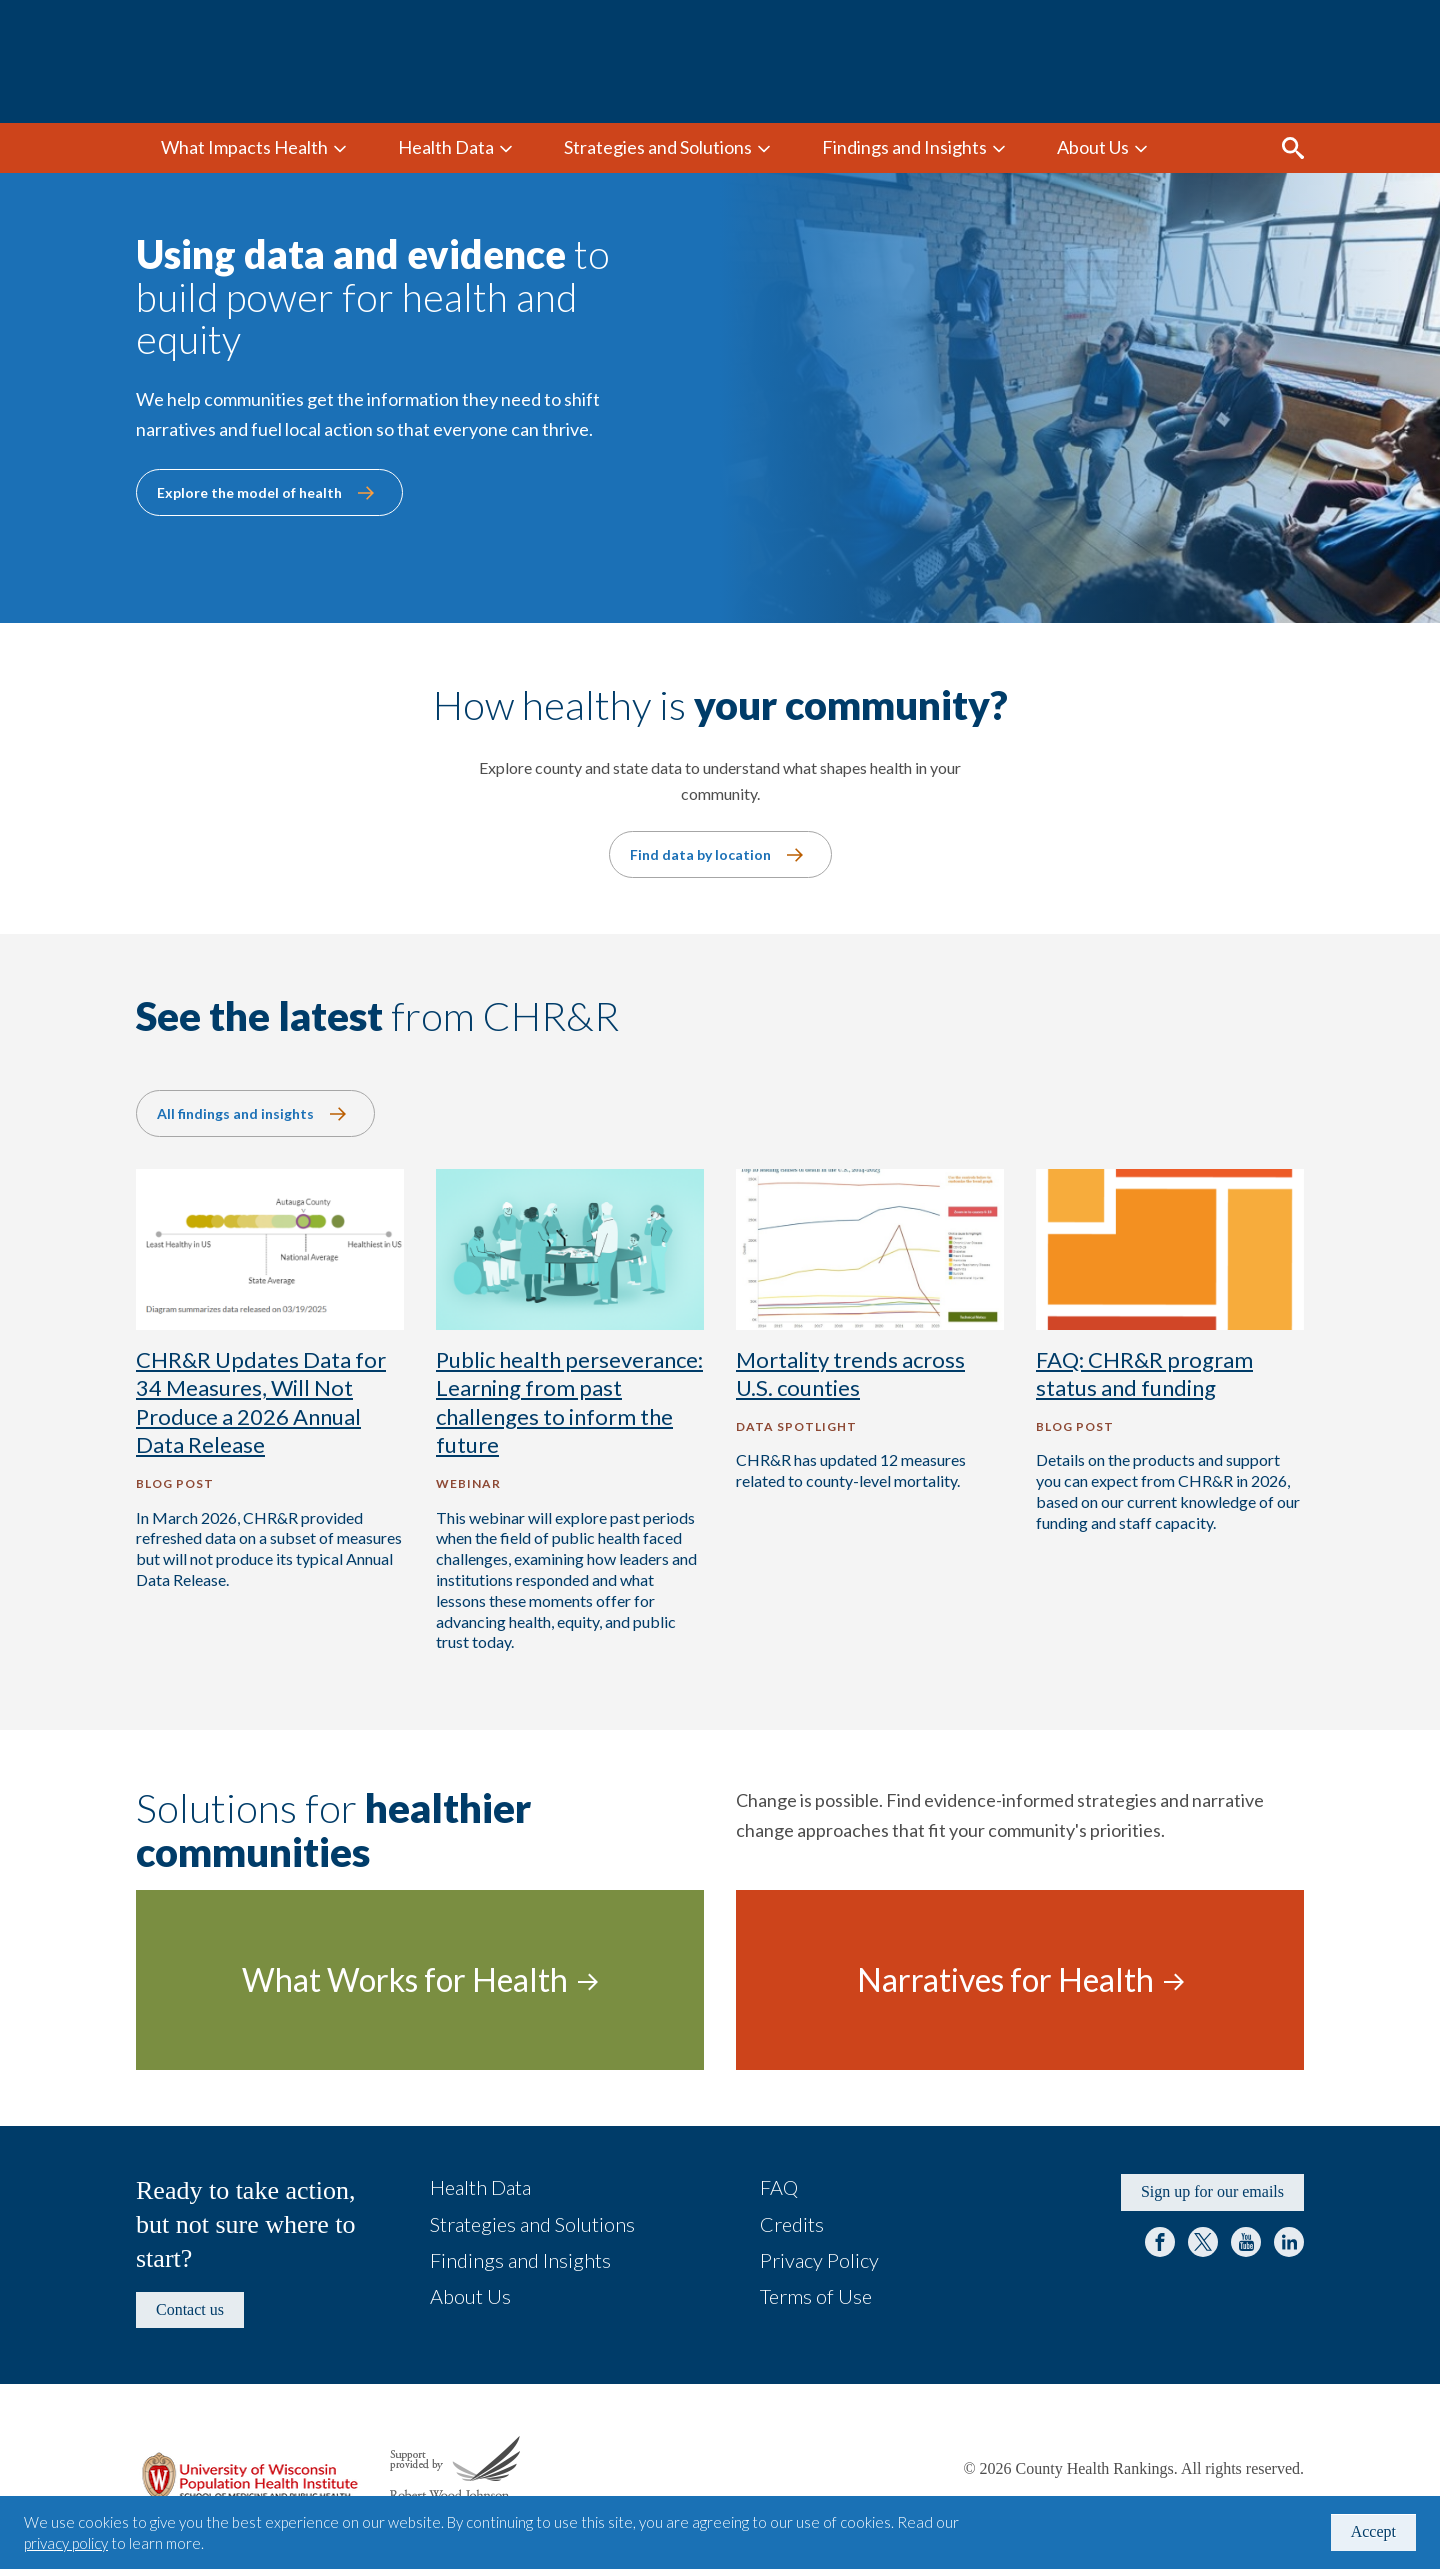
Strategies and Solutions (658, 147)
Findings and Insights (904, 147)
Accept (1373, 2531)
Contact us (190, 2309)
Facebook (1160, 2242)
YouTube (1246, 2242)
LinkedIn (1289, 2242)
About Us (1093, 147)
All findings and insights (235, 1113)
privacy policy (66, 2543)
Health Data (446, 147)
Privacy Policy (819, 2260)
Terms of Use (816, 2296)
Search (1293, 148)
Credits (792, 2224)
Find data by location (700, 854)
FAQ (779, 2187)
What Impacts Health (244, 147)
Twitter (1203, 2242)
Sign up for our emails (1212, 2191)
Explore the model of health (249, 492)
